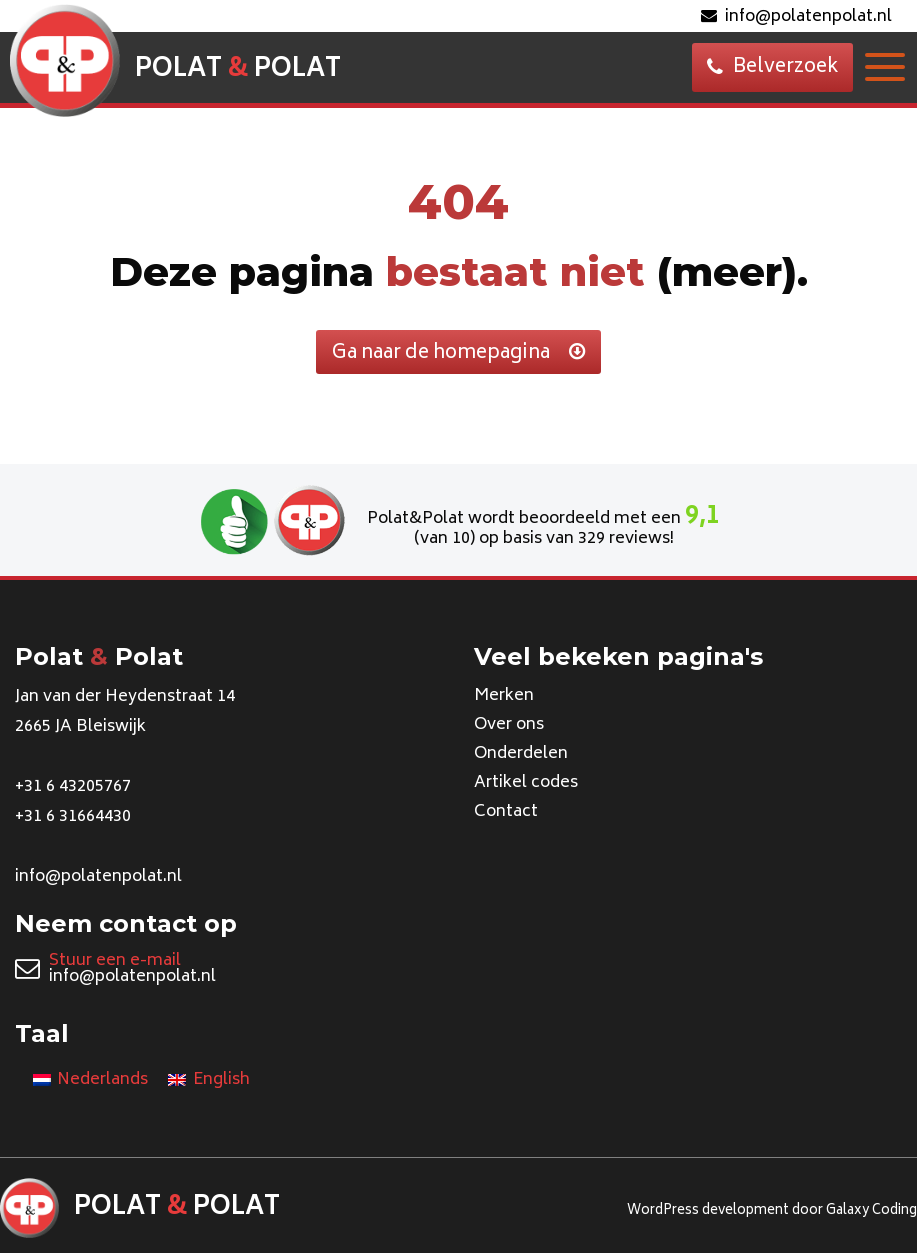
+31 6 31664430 (73, 817)
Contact (506, 812)
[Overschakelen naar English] (208, 1081)
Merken (504, 696)
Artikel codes (526, 783)
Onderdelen (521, 754)
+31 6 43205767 (73, 787)
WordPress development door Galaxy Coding (772, 1211)
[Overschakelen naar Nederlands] (90, 1081)
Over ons (509, 725)
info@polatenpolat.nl (796, 17)
